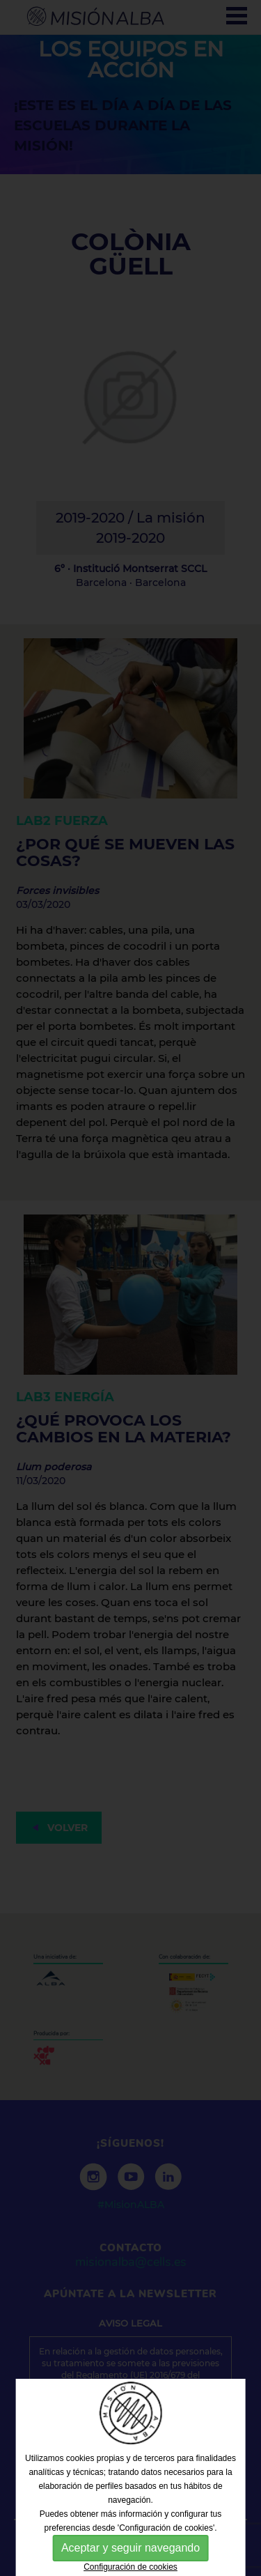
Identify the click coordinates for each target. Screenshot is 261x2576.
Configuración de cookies (130, 2567)
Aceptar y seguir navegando (130, 2548)
